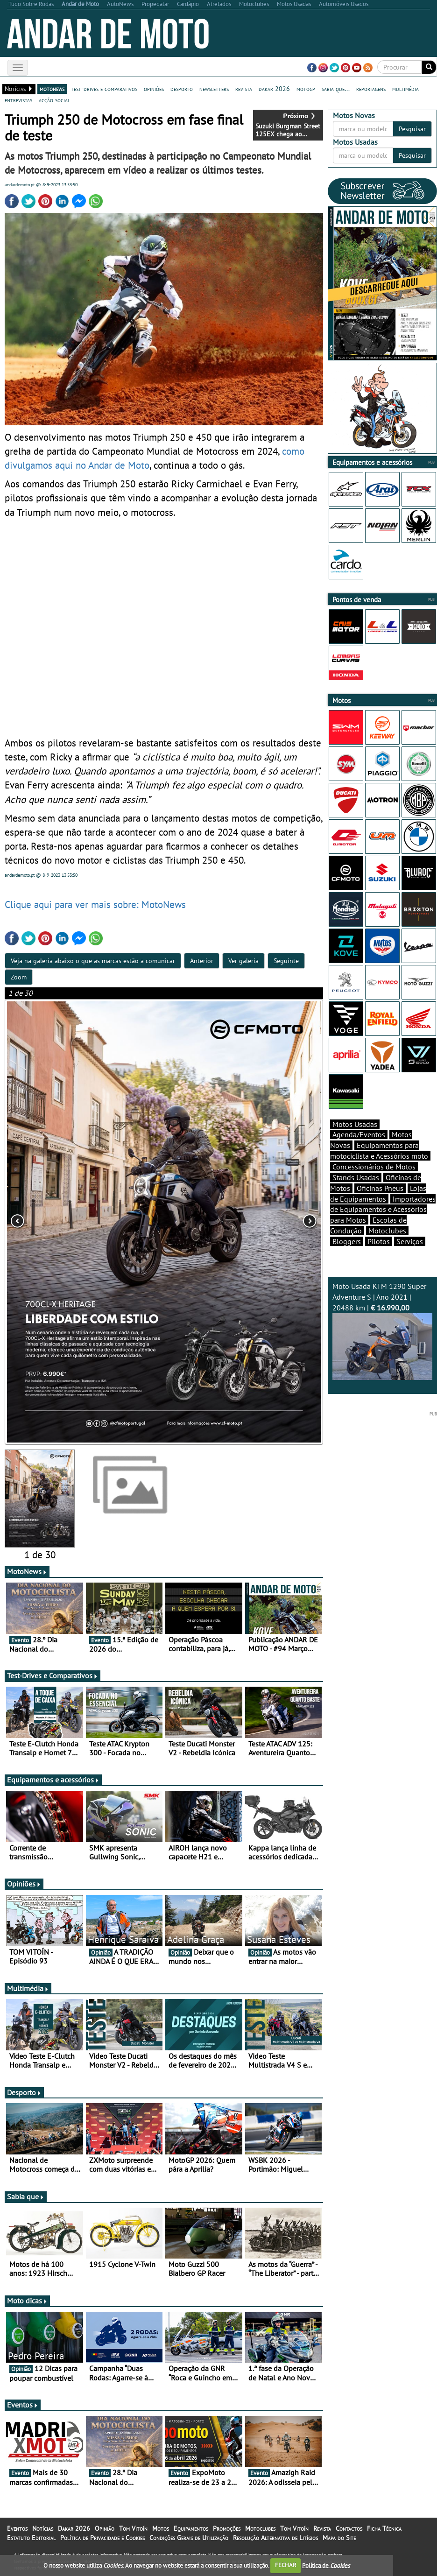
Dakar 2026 (74, 2528)
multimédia (405, 88)
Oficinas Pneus (380, 1188)
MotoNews (27, 1571)
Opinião (104, 2528)
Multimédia (28, 1988)
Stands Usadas (355, 1177)
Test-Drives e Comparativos (52, 1675)
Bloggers (346, 1241)
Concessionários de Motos (374, 1166)
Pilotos (378, 1241)
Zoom (19, 977)
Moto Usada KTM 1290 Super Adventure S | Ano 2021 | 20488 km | (382, 1330)
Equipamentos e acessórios (53, 1779)
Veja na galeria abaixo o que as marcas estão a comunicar (93, 961)
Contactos (349, 2528)
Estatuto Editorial (31, 2538)
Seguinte (286, 961)
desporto (181, 88)
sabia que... (336, 88)
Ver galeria (243, 961)
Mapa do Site (339, 2538)
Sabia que (25, 2196)
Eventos (22, 2404)
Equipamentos (191, 2528)
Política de (326, 2565)
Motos (160, 2528)
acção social (54, 100)
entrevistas (18, 100)
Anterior (201, 961)
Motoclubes (387, 1230)
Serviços (409, 1241)
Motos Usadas (354, 1124)
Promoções (226, 2528)
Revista (322, 2528)
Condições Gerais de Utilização (188, 2538)
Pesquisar (412, 129)
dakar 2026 (274, 88)
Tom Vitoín (133, 2528)
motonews (52, 88)
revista (243, 88)
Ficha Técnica (384, 2528)
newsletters (214, 88)
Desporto (24, 2092)
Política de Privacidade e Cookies (102, 2538)
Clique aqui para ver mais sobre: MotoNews (95, 904)
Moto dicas (27, 2300)
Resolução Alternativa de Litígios (275, 2538)
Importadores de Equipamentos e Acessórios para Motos (383, 1209)
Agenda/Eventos (358, 1134)
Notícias (42, 2528)
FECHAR (285, 2565)
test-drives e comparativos (104, 88)
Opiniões (24, 1883)
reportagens (371, 88)
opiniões (154, 88)
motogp (305, 88)
